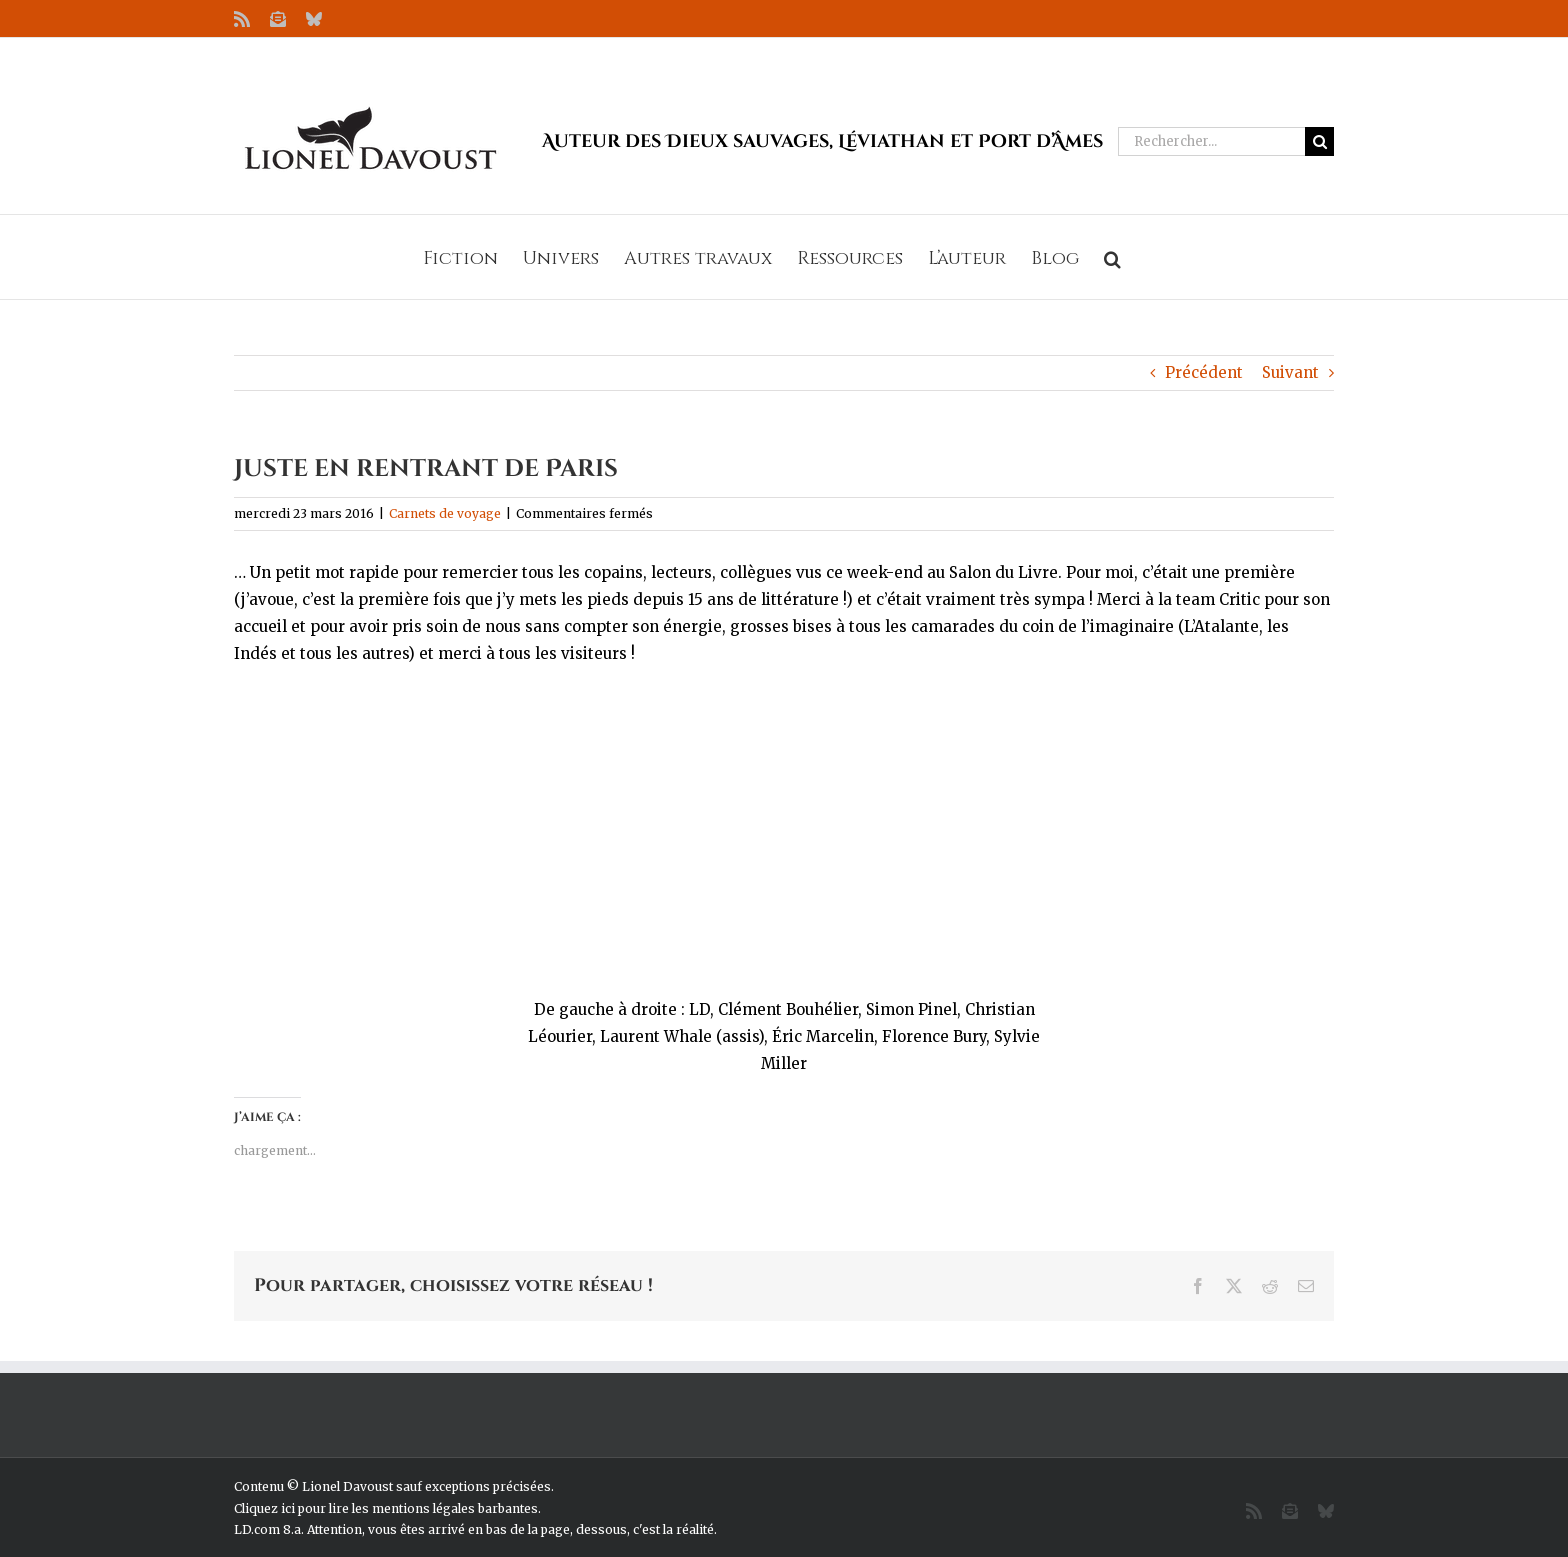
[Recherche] (1319, 141)
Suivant (1290, 372)
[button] (1112, 257)
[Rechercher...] (1211, 141)
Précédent (1204, 372)
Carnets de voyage (445, 513)
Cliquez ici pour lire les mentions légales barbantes (386, 1508)
